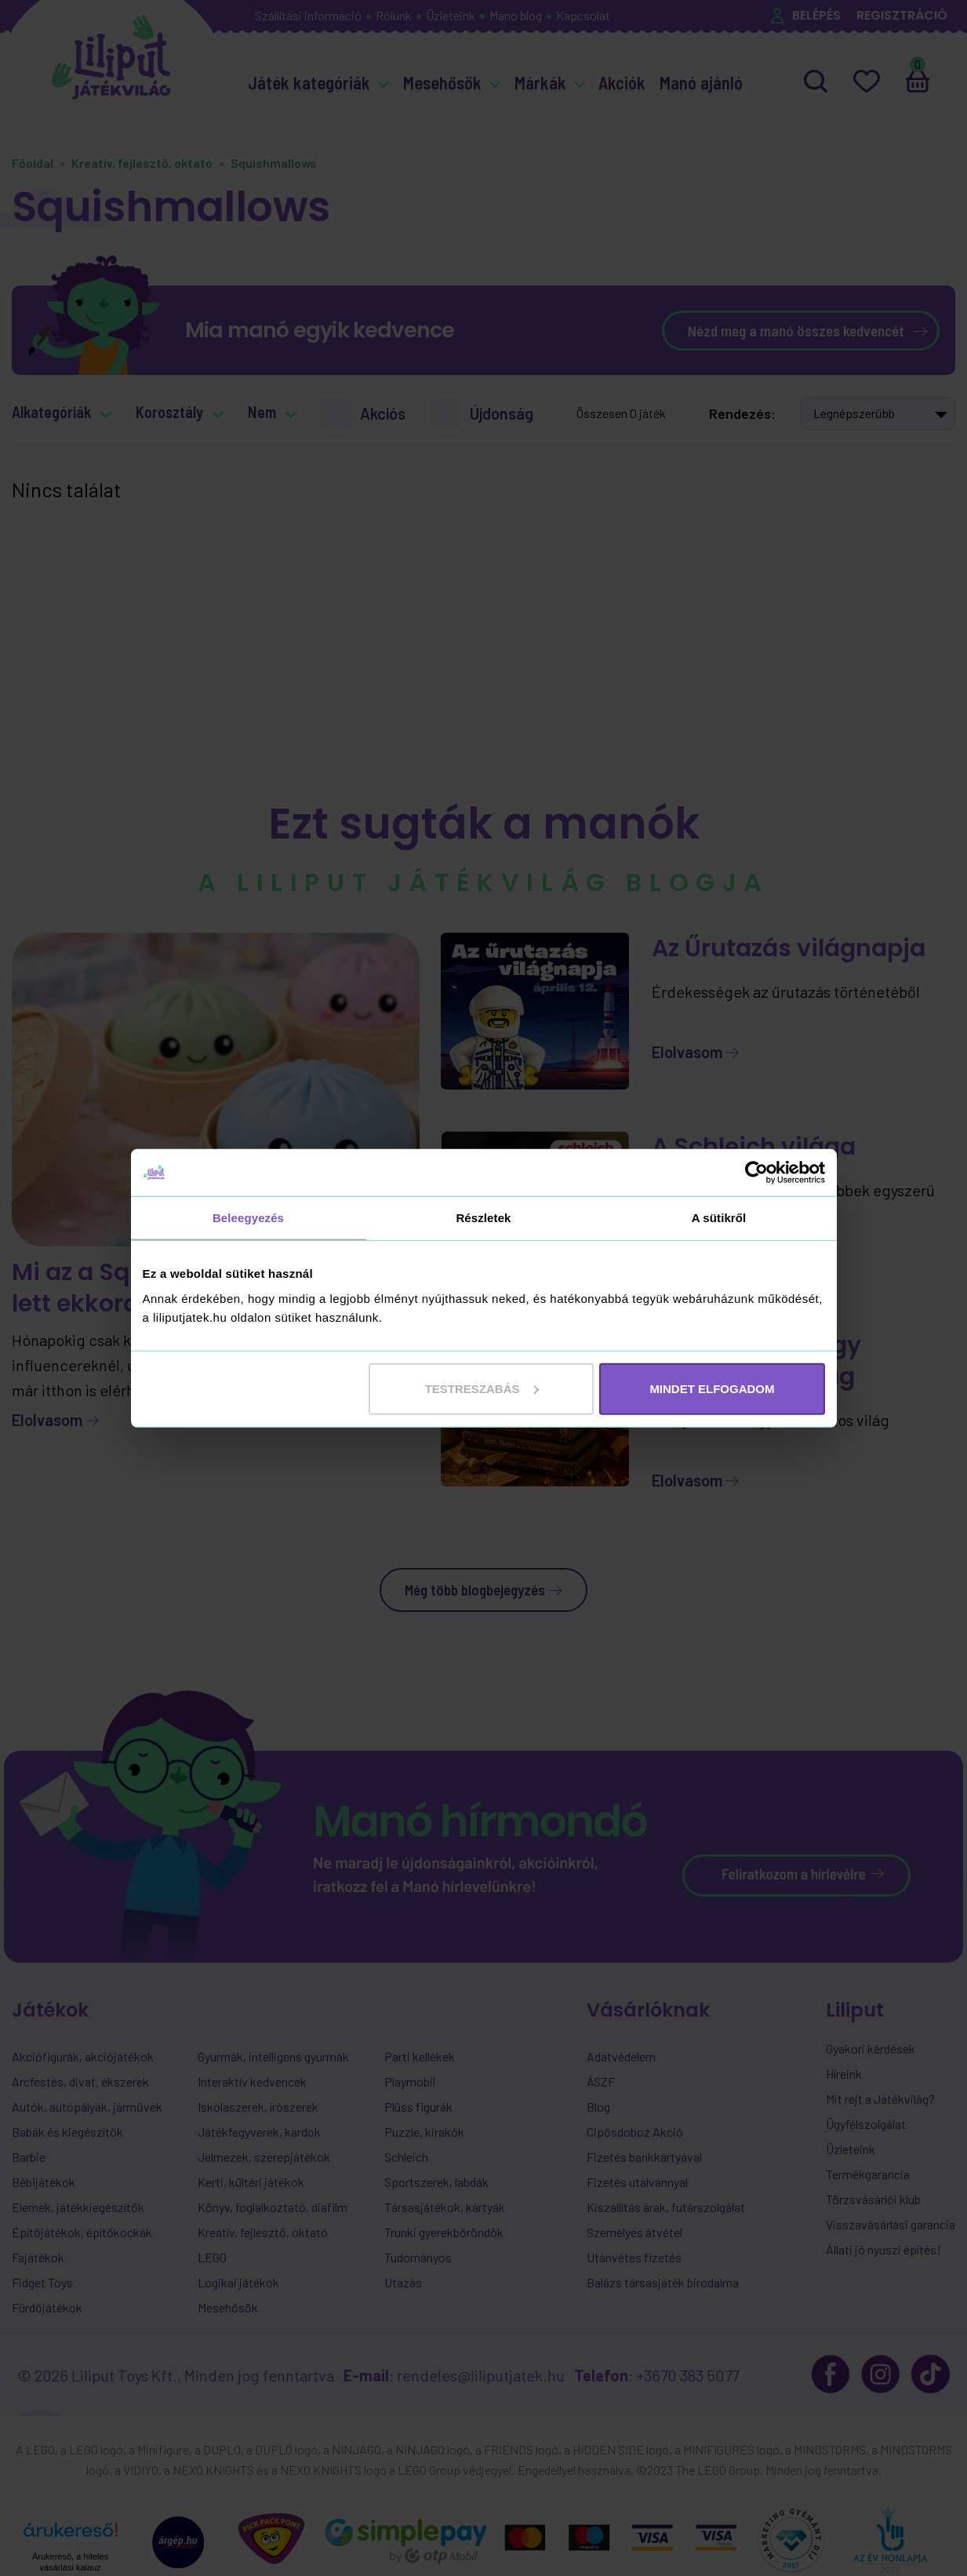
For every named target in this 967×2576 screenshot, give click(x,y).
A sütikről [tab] (719, 1217)
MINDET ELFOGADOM (711, 1388)
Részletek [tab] (483, 1217)
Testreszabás (482, 1388)
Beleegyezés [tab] (248, 1217)
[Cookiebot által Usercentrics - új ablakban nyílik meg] (756, 1172)
